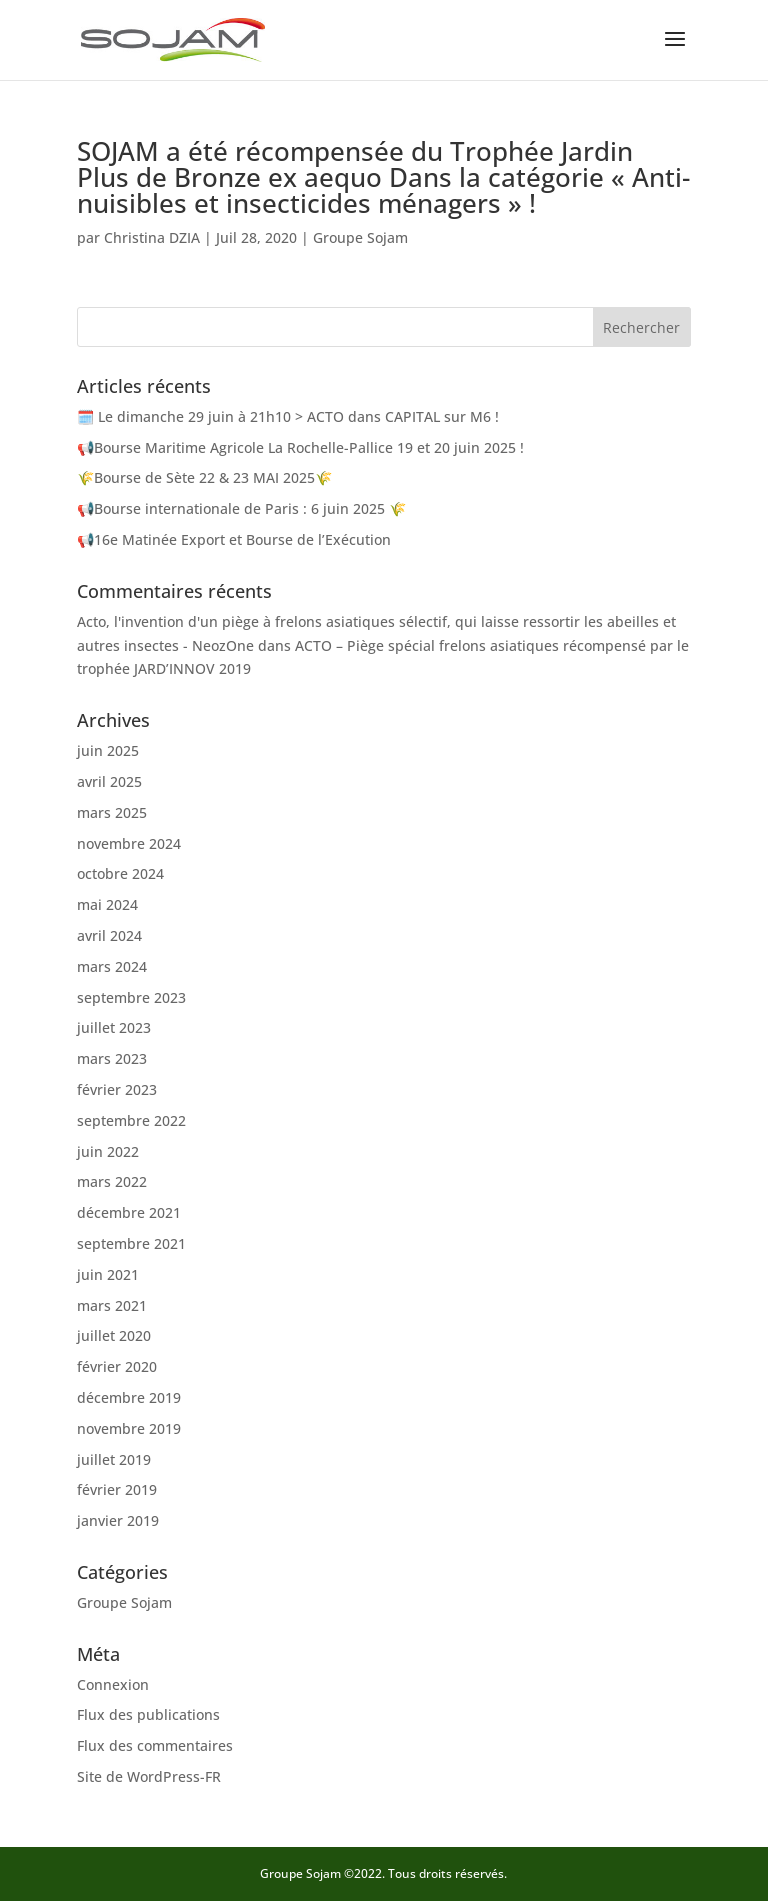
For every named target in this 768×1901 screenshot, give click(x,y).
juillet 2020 (114, 1335)
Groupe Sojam (360, 237)
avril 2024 (109, 935)
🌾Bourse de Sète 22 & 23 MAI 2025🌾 (204, 477)
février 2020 (117, 1366)
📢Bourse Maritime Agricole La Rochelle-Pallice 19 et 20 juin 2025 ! (300, 447)
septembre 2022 (131, 1120)
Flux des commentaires (155, 1745)
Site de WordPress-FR (149, 1776)
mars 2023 (112, 1058)
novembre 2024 (129, 843)
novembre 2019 (129, 1428)
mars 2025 (112, 812)
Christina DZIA (152, 237)
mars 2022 (112, 1181)
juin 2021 (108, 1274)
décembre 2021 (129, 1212)
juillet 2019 (114, 1459)
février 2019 (117, 1489)
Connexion (113, 1684)
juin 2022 (108, 1151)
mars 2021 (112, 1305)
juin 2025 (108, 750)
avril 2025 (109, 781)
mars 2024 (112, 966)
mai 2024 (107, 904)
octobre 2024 (120, 873)
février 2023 (117, 1089)
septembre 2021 (131, 1243)
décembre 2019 (129, 1397)
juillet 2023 (114, 1027)
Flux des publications (148, 1714)
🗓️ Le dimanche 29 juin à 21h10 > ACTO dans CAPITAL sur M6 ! (288, 416)
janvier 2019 (118, 1520)
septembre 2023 (131, 997)
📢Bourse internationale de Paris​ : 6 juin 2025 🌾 (241, 508)
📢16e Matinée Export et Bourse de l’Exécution (234, 539)
